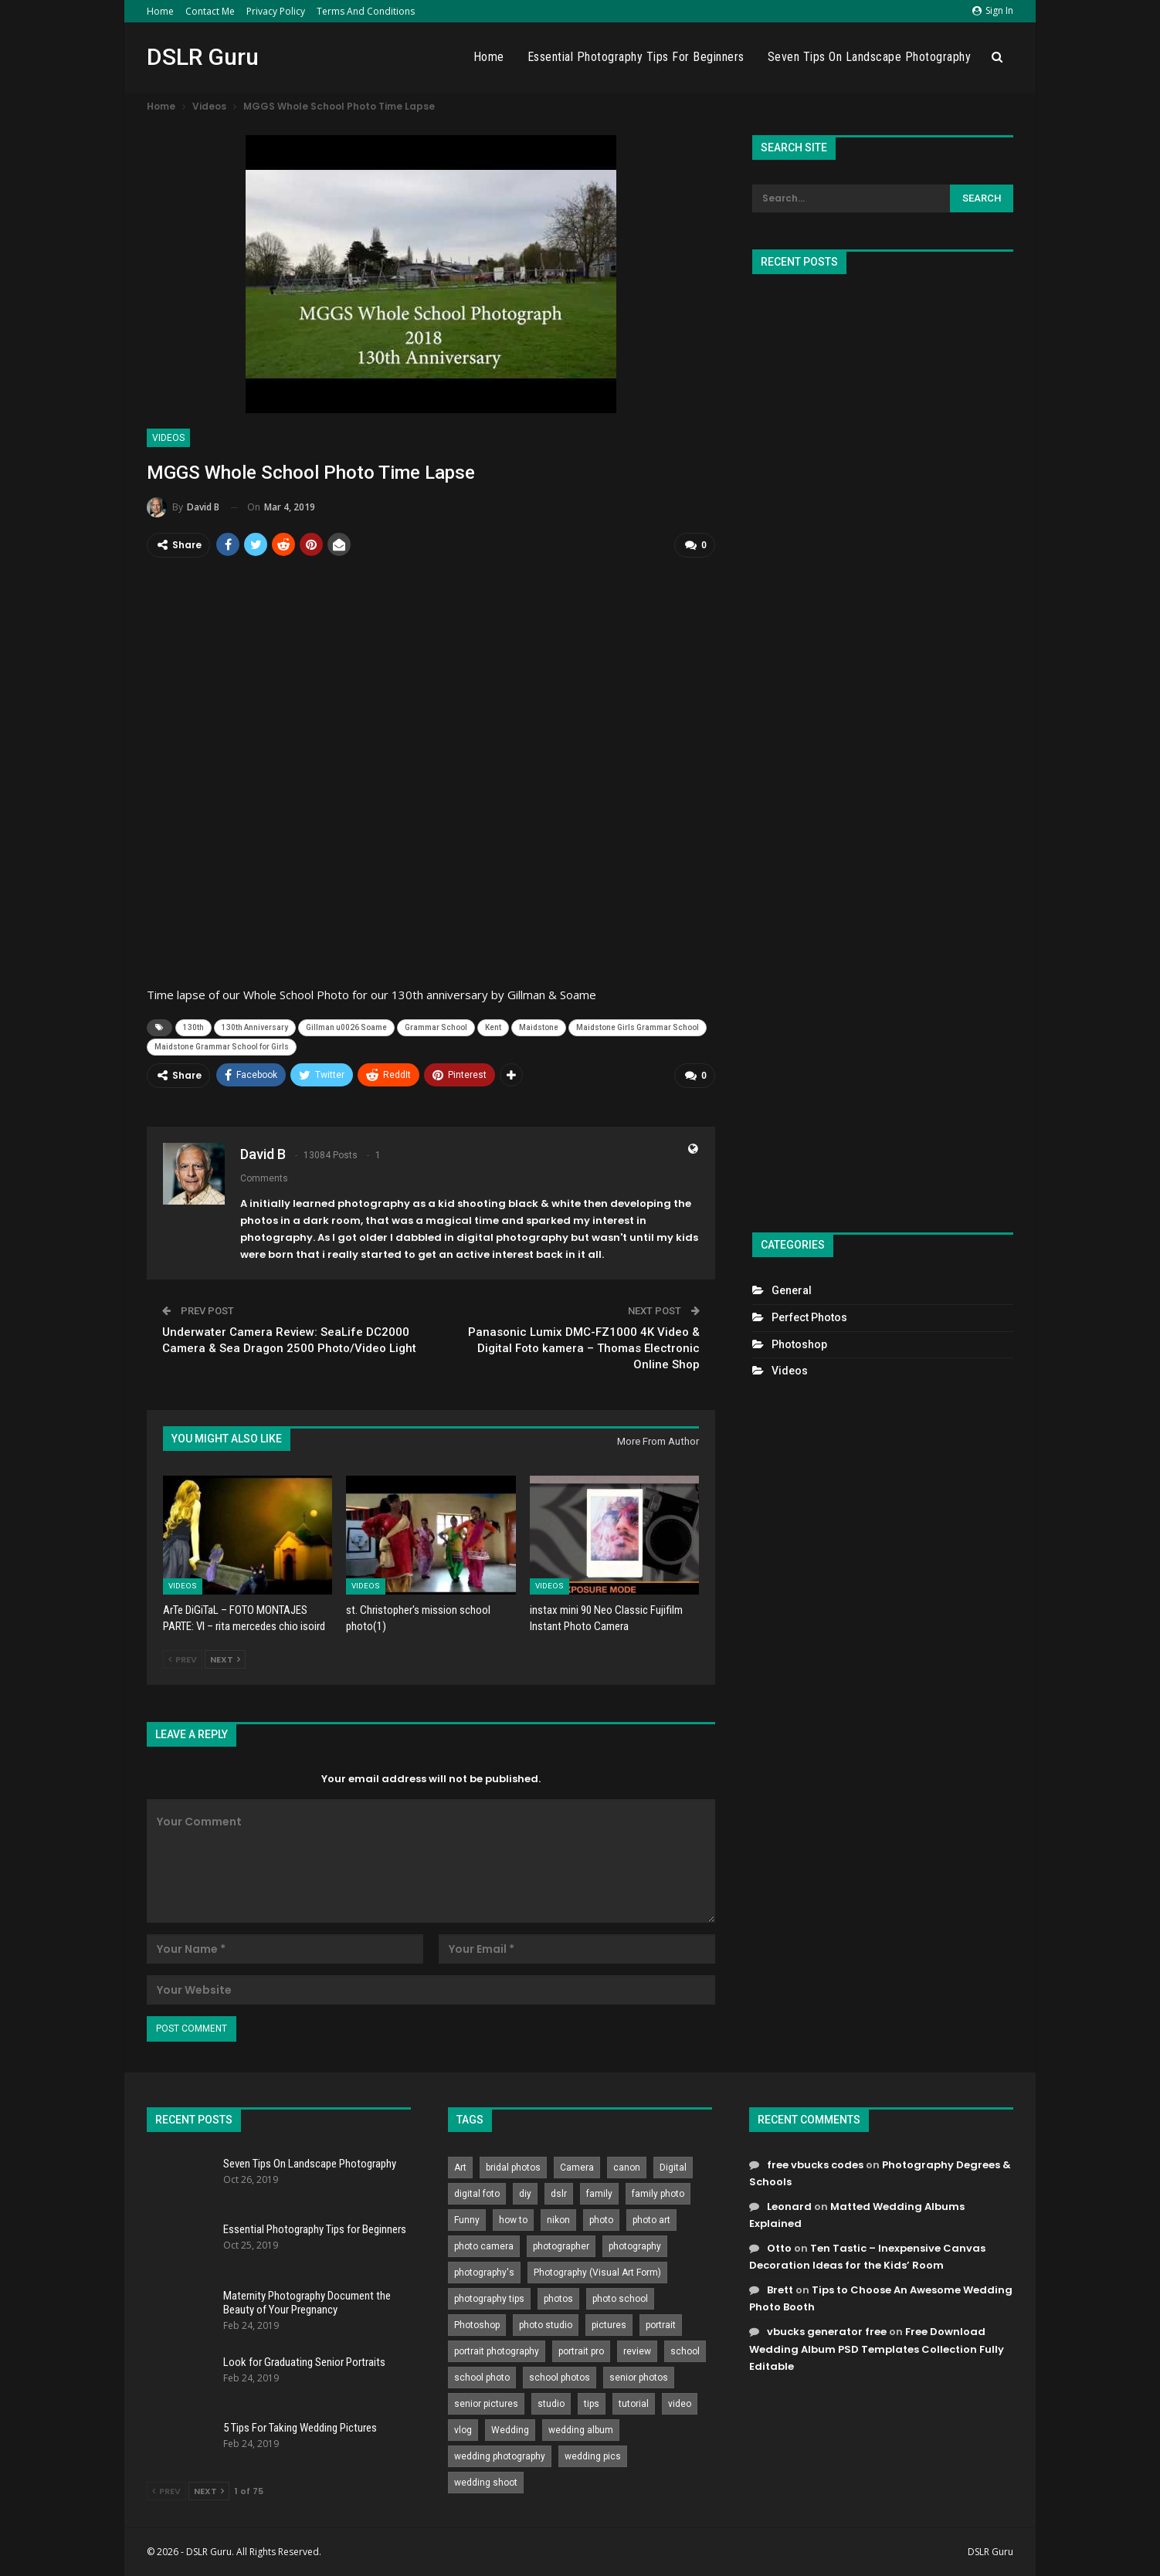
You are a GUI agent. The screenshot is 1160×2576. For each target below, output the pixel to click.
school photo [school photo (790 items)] (482, 2377)
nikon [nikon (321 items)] (558, 2220)
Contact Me (210, 11)
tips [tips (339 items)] (591, 2403)
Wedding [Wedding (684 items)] (510, 2430)
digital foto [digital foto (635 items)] (477, 2193)
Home (160, 11)
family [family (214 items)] (599, 2193)
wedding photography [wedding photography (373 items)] (499, 2456)
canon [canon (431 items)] (626, 2167)
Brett (780, 2290)
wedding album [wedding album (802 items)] (580, 2430)
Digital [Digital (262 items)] (673, 2167)
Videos (168, 437)
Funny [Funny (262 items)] (467, 2220)
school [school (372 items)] (685, 2351)
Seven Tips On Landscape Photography (870, 56)
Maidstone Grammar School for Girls (221, 1046)
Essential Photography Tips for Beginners (636, 56)
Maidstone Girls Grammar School (637, 1027)
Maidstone (538, 1027)
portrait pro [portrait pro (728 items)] (581, 2351)
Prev (182, 1659)
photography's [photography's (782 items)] (484, 2272)
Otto (779, 2248)
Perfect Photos (809, 1317)
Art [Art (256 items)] (460, 2167)
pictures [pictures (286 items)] (609, 2325)
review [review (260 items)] (637, 2351)
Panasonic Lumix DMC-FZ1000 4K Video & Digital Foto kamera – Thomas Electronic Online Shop (584, 1348)
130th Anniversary (255, 1027)
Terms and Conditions (366, 11)
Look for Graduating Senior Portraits (304, 2362)
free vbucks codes (815, 2164)
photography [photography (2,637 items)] (635, 2246)
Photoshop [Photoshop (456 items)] (477, 2325)
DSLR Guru (203, 56)
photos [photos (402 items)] (558, 2298)
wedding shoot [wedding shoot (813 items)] (485, 2482)
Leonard (789, 2206)
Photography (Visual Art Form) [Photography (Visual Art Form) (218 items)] (597, 2272)
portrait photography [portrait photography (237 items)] (496, 2351)
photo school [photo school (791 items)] (620, 2298)
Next (225, 1659)
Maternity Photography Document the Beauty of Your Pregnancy (307, 2303)
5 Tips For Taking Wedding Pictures (300, 2428)
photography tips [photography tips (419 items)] (489, 2298)
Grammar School (436, 1027)
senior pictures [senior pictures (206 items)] (486, 2403)
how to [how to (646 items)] (513, 2220)
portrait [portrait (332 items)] (661, 2325)
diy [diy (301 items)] (525, 2193)
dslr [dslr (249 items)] (559, 2193)
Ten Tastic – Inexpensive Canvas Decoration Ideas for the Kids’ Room (867, 2257)
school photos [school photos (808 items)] (559, 2377)
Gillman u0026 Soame (346, 1027)
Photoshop (799, 1344)
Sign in (992, 10)
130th (193, 1027)
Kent (493, 1027)
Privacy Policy (275, 11)
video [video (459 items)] (679, 2403)
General (792, 1290)
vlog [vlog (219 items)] (463, 2430)
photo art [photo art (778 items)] (651, 2220)
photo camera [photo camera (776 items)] (484, 2246)
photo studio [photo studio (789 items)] (545, 2325)
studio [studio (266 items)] (551, 2403)
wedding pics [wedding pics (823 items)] (593, 2456)
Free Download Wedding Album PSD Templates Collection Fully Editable (876, 2348)
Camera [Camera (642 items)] (577, 2167)
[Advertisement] (882, 746)
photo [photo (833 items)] (601, 2220)
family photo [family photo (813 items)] (658, 2193)
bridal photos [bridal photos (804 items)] (513, 2167)
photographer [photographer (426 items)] (561, 2246)
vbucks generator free (827, 2331)
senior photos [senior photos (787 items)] (638, 2377)
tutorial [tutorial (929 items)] (634, 2403)
